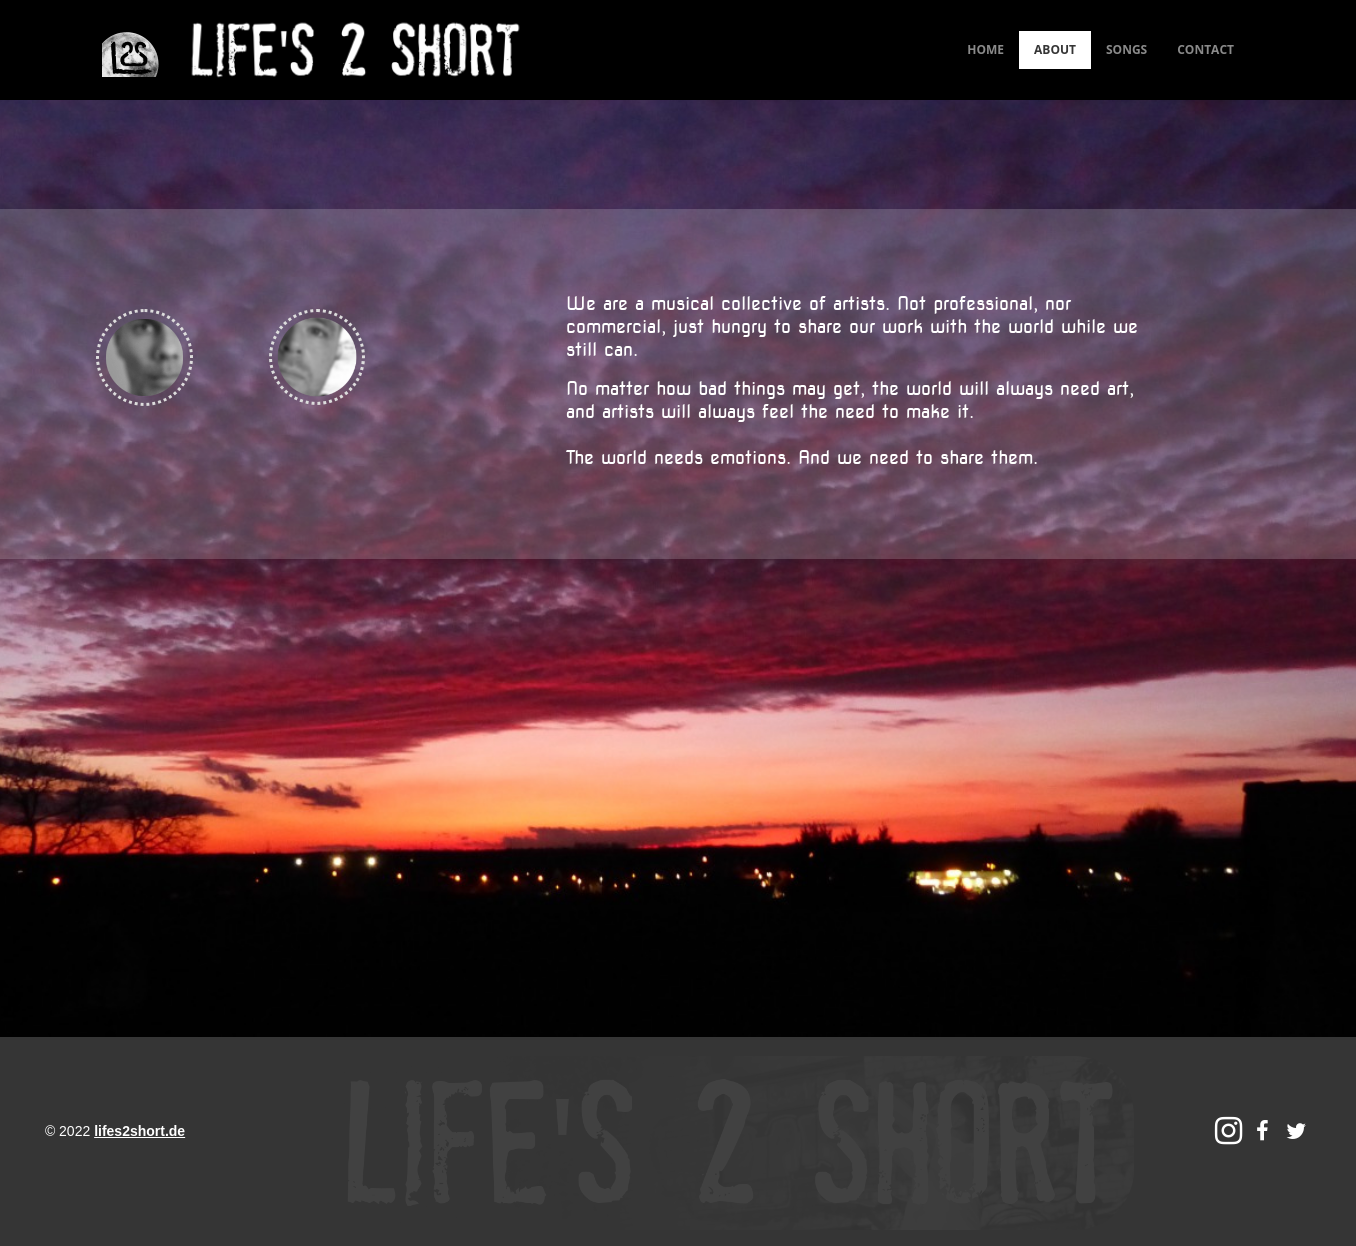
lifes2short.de (139, 1131)
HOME (985, 49)
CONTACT (1205, 49)
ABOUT (1055, 49)
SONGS (1126, 49)
